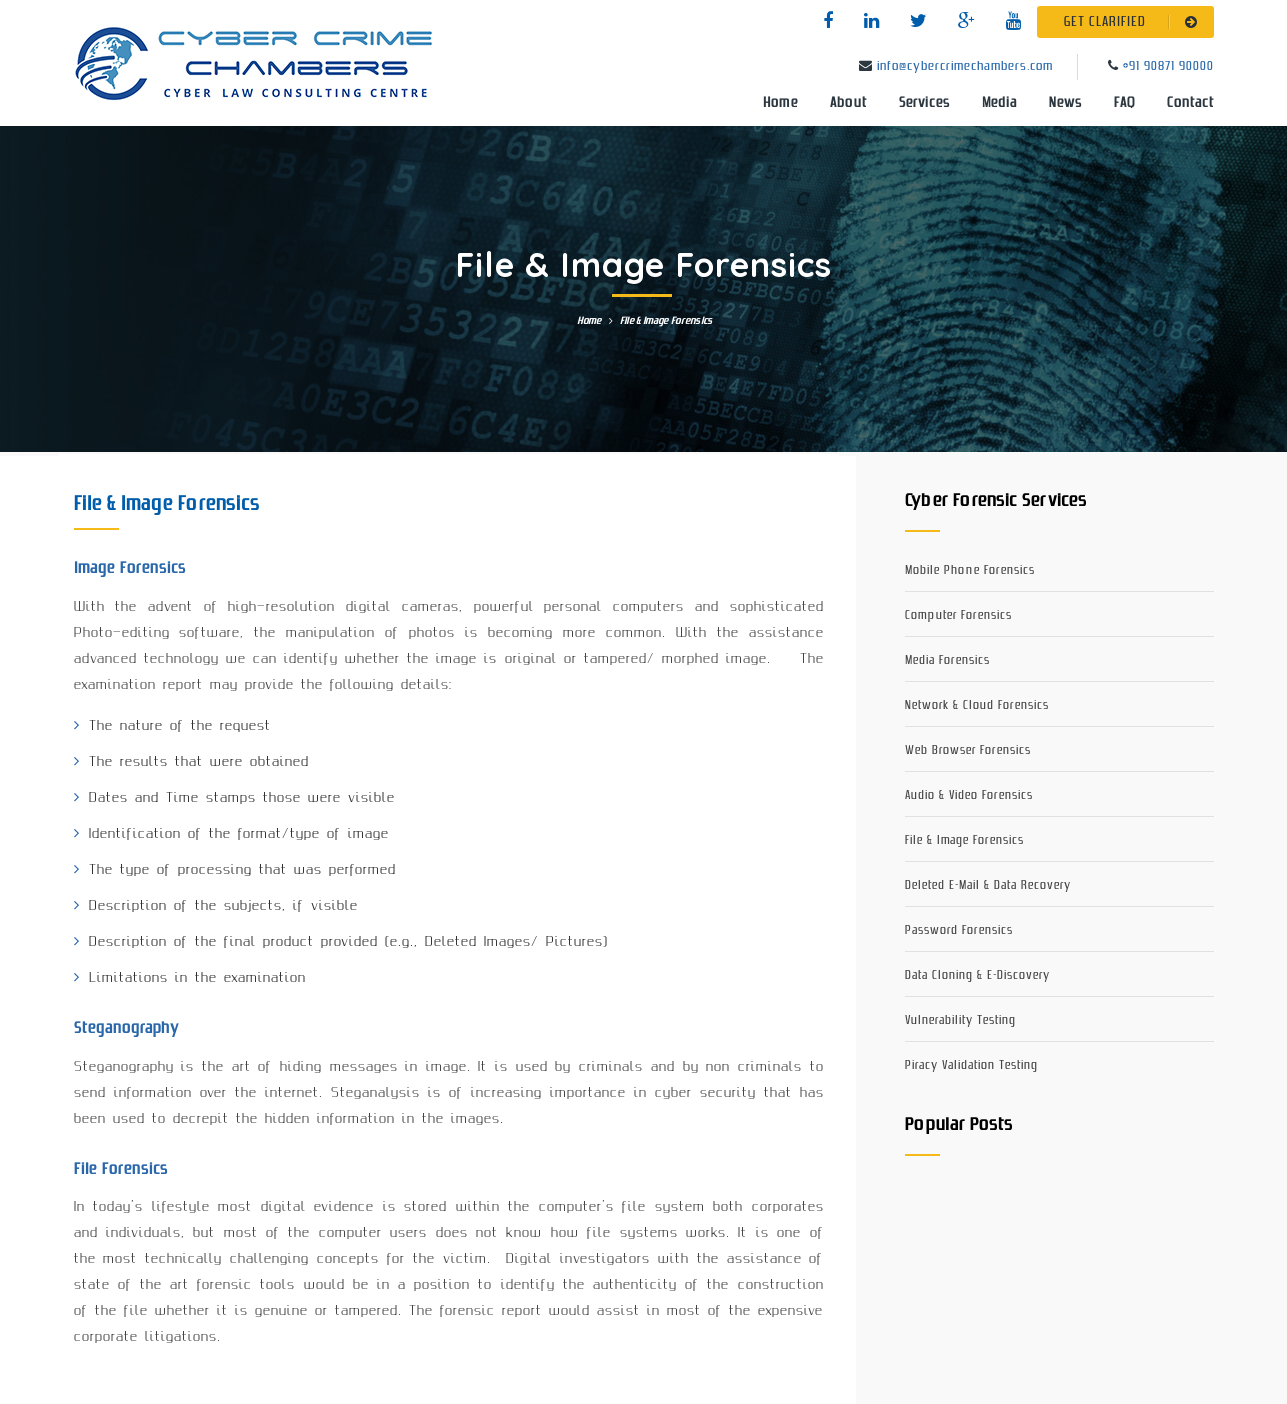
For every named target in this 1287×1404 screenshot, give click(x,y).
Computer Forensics (958, 615)
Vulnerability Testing (960, 1020)
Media (999, 103)
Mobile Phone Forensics (970, 570)
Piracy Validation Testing (971, 1065)
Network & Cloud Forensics (977, 705)
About (848, 103)
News (1065, 103)
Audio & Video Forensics (969, 795)
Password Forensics (959, 930)
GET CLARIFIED (1134, 22)
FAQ (1124, 103)
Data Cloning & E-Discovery (977, 975)
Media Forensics (947, 660)
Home (780, 103)
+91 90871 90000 (1168, 66)
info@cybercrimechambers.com (965, 66)
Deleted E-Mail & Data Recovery (988, 885)
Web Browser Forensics (968, 750)
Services (924, 103)
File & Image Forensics (964, 840)
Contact (1190, 103)
